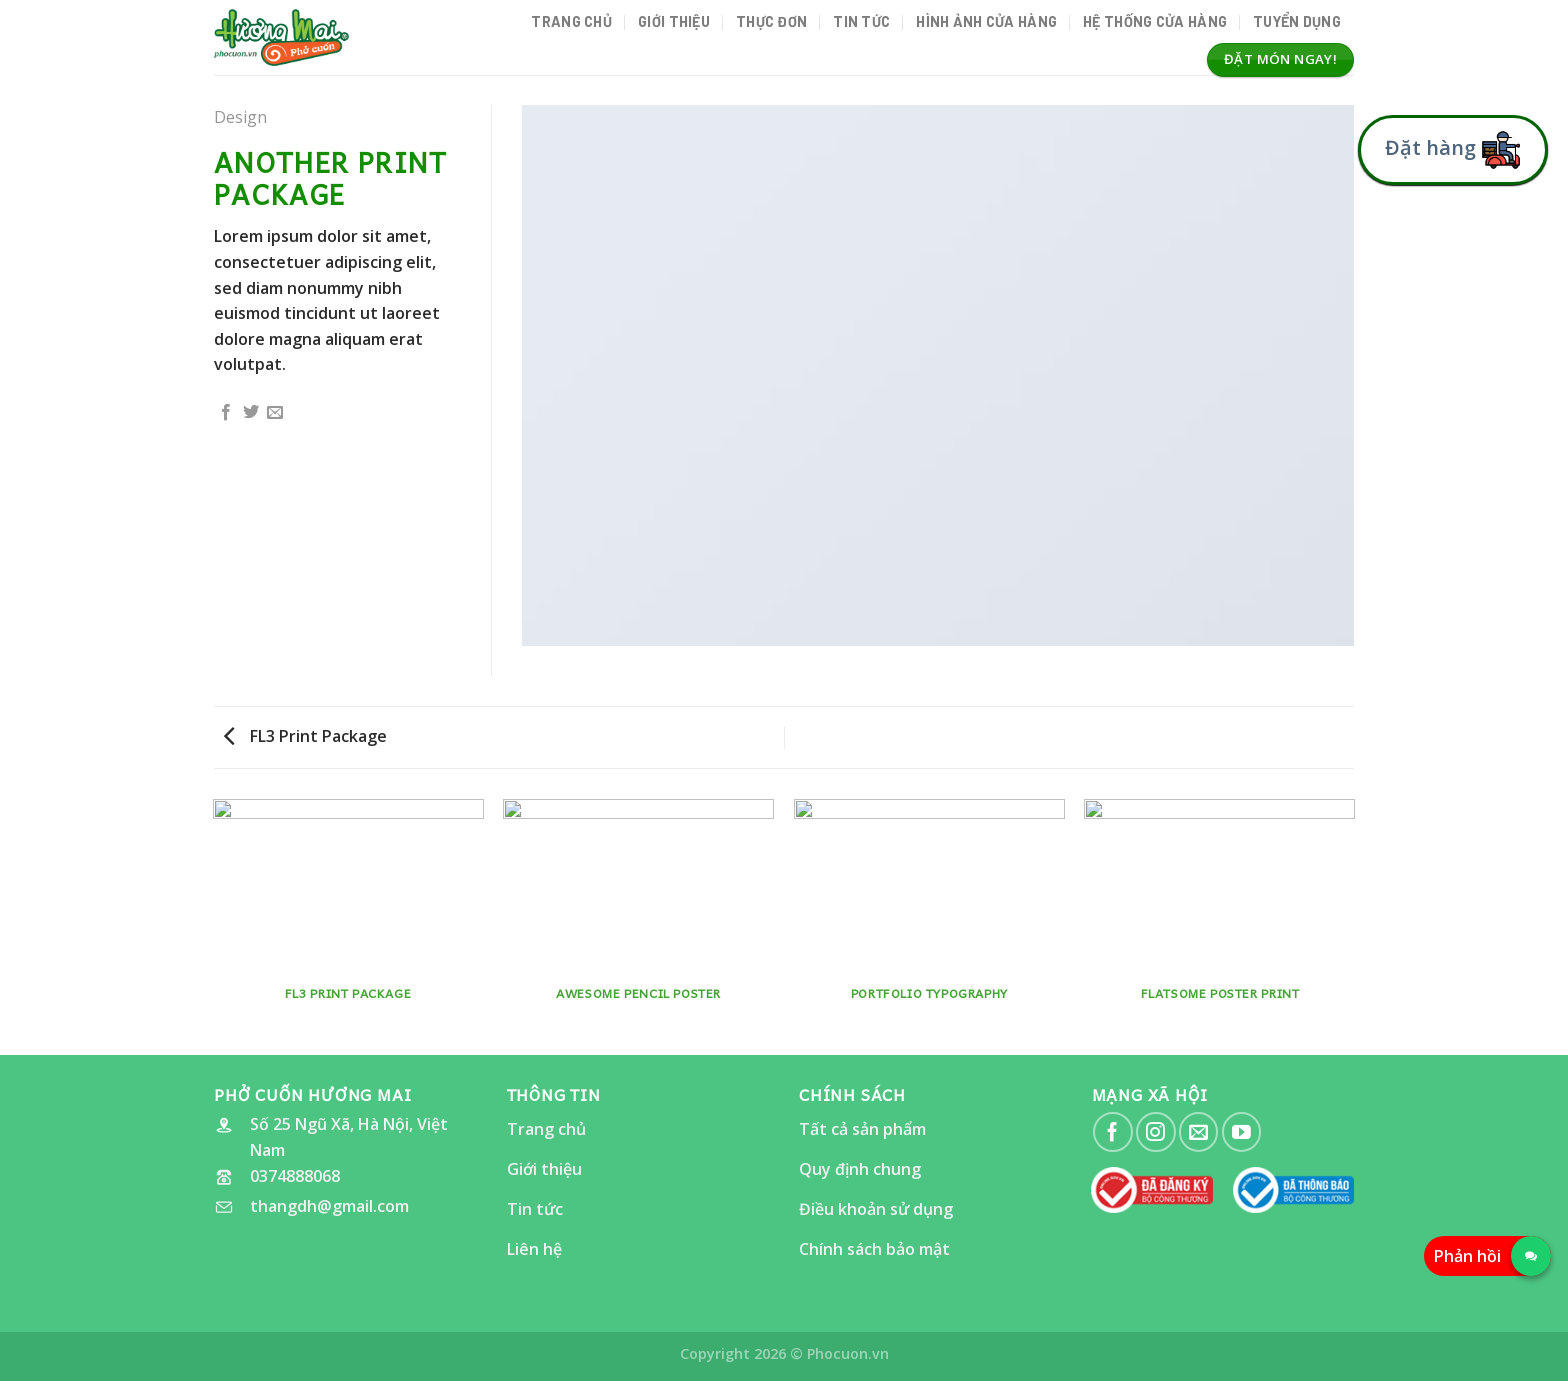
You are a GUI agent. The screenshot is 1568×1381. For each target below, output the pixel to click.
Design (240, 117)
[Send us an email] (1198, 1131)
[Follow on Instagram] (1155, 1131)
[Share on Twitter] (251, 413)
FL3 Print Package (305, 736)
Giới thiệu (674, 21)
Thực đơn (771, 21)
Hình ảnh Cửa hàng (986, 21)
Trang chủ (571, 21)
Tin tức (861, 21)
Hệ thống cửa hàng (1155, 21)
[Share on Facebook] (226, 413)
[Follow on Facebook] (1112, 1131)
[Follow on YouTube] (1241, 1131)
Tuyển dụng (1297, 21)
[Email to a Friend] (275, 413)
